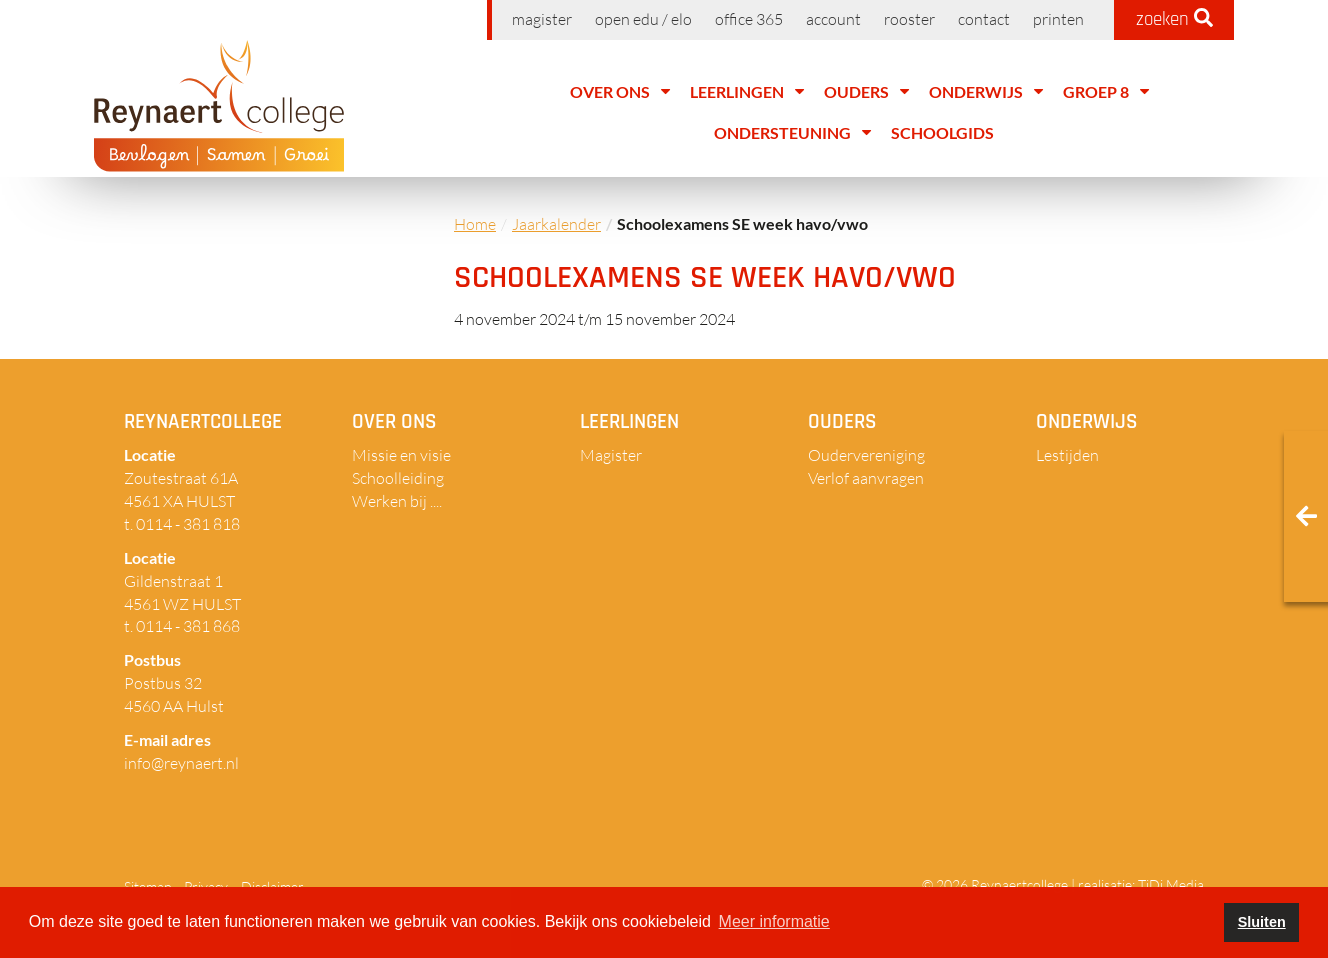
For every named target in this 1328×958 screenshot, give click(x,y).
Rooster (909, 19)
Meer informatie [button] (774, 921)
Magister (542, 19)
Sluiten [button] (1262, 922)
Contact (984, 19)
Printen (1058, 19)
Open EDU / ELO (643, 19)
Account (833, 19)
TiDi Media (1171, 884)
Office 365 (749, 19)
